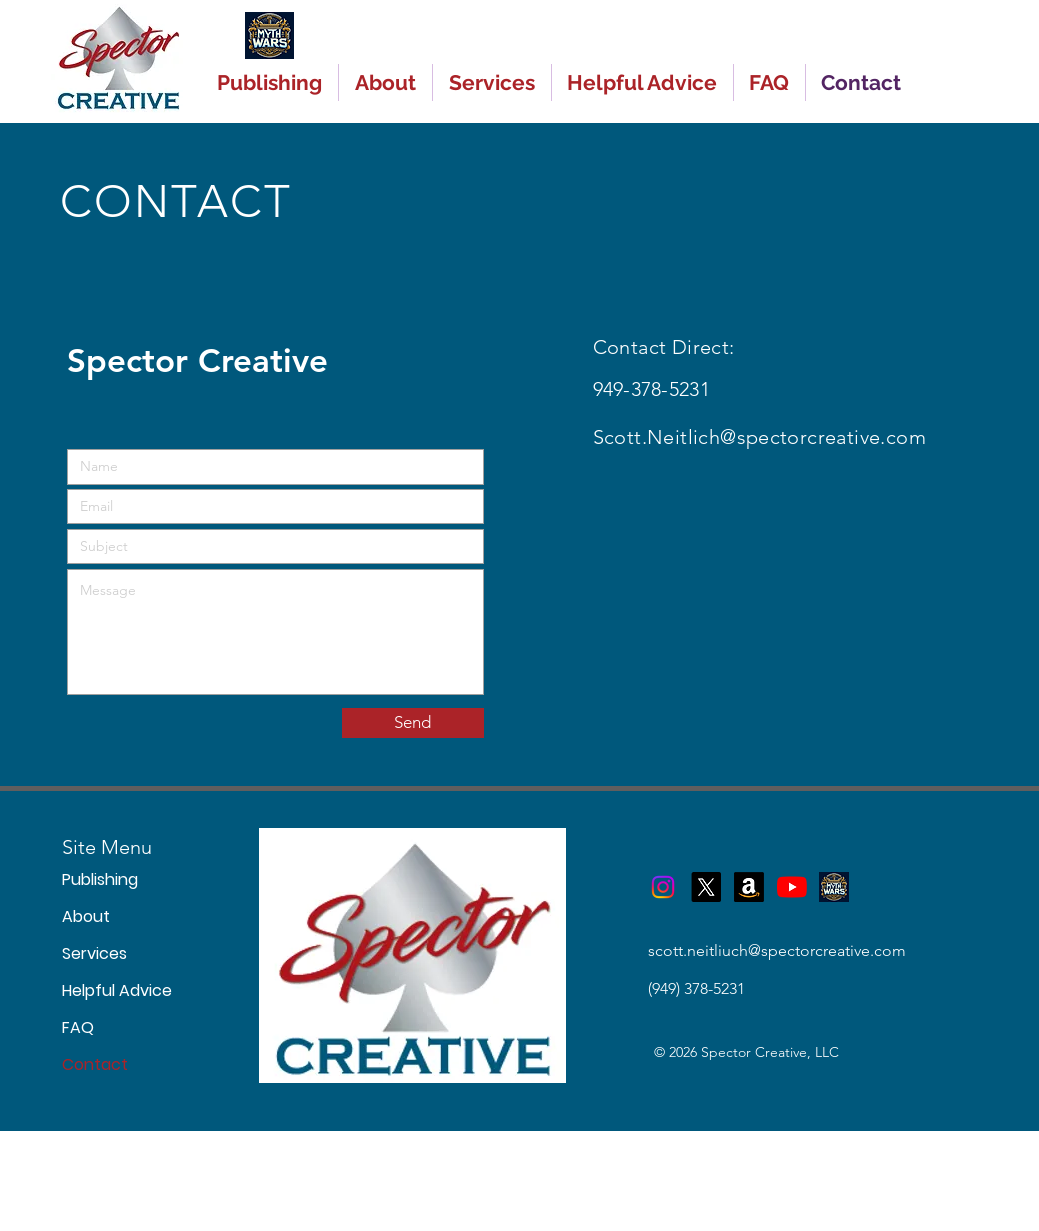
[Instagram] (663, 887)
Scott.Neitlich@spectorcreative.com (760, 437)
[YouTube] (792, 887)
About (86, 916)
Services (93, 953)
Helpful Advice (93, 990)
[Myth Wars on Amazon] (749, 887)
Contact (93, 1064)
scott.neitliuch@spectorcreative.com (777, 950)
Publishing (93, 879)
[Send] (413, 723)
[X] (706, 887)
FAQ (78, 1027)
